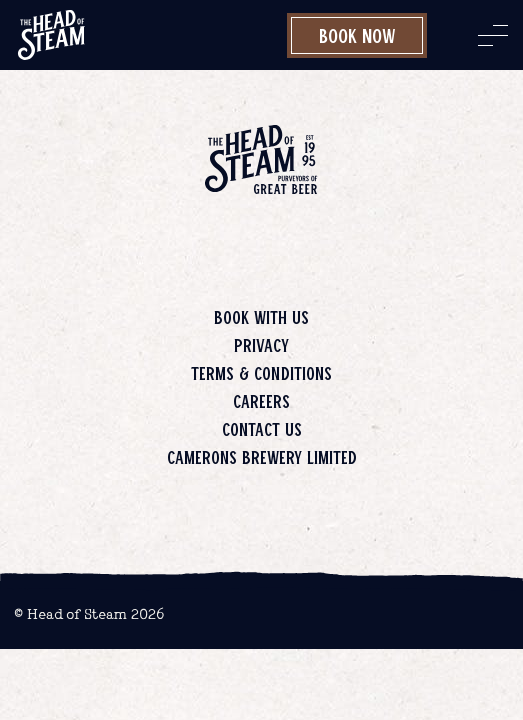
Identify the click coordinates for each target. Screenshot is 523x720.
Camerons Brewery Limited (262, 457)
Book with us (261, 317)
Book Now (357, 35)
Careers (261, 401)
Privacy (261, 345)
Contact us (262, 429)
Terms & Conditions (261, 373)
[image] (51, 35)
